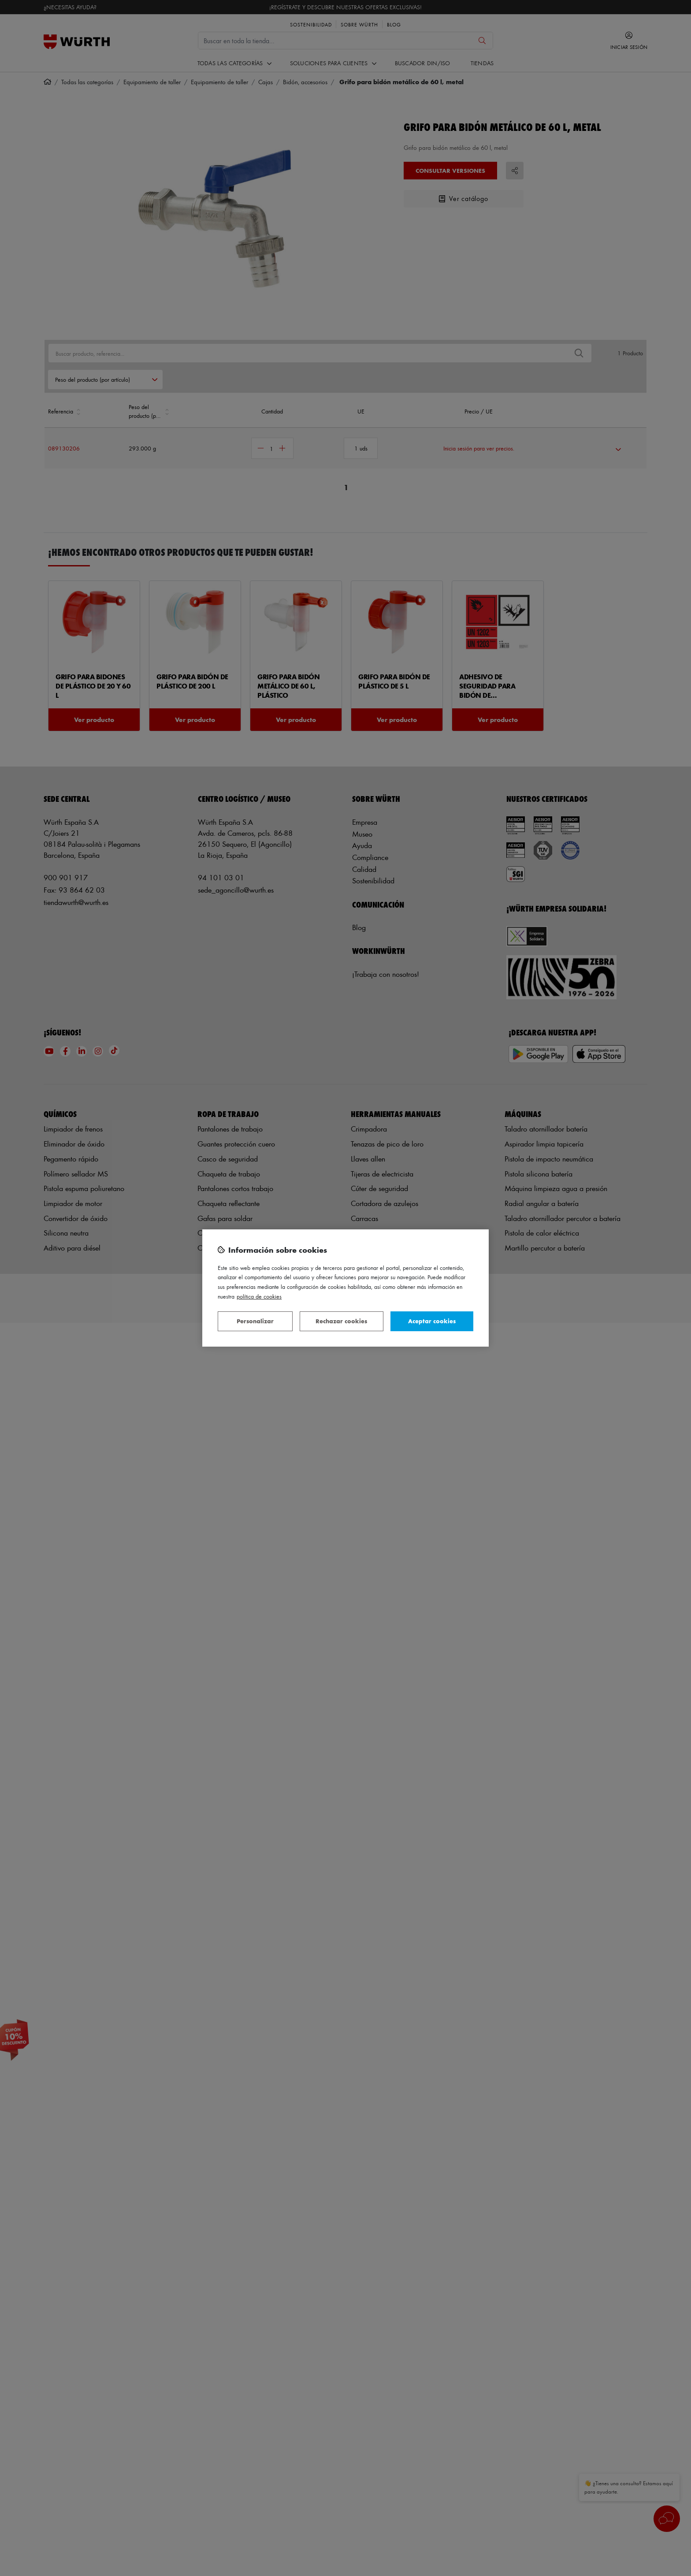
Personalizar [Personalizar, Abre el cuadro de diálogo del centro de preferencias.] (255, 1321)
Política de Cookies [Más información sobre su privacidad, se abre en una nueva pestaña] (259, 1296)
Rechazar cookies (341, 1321)
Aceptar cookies (432, 1321)
